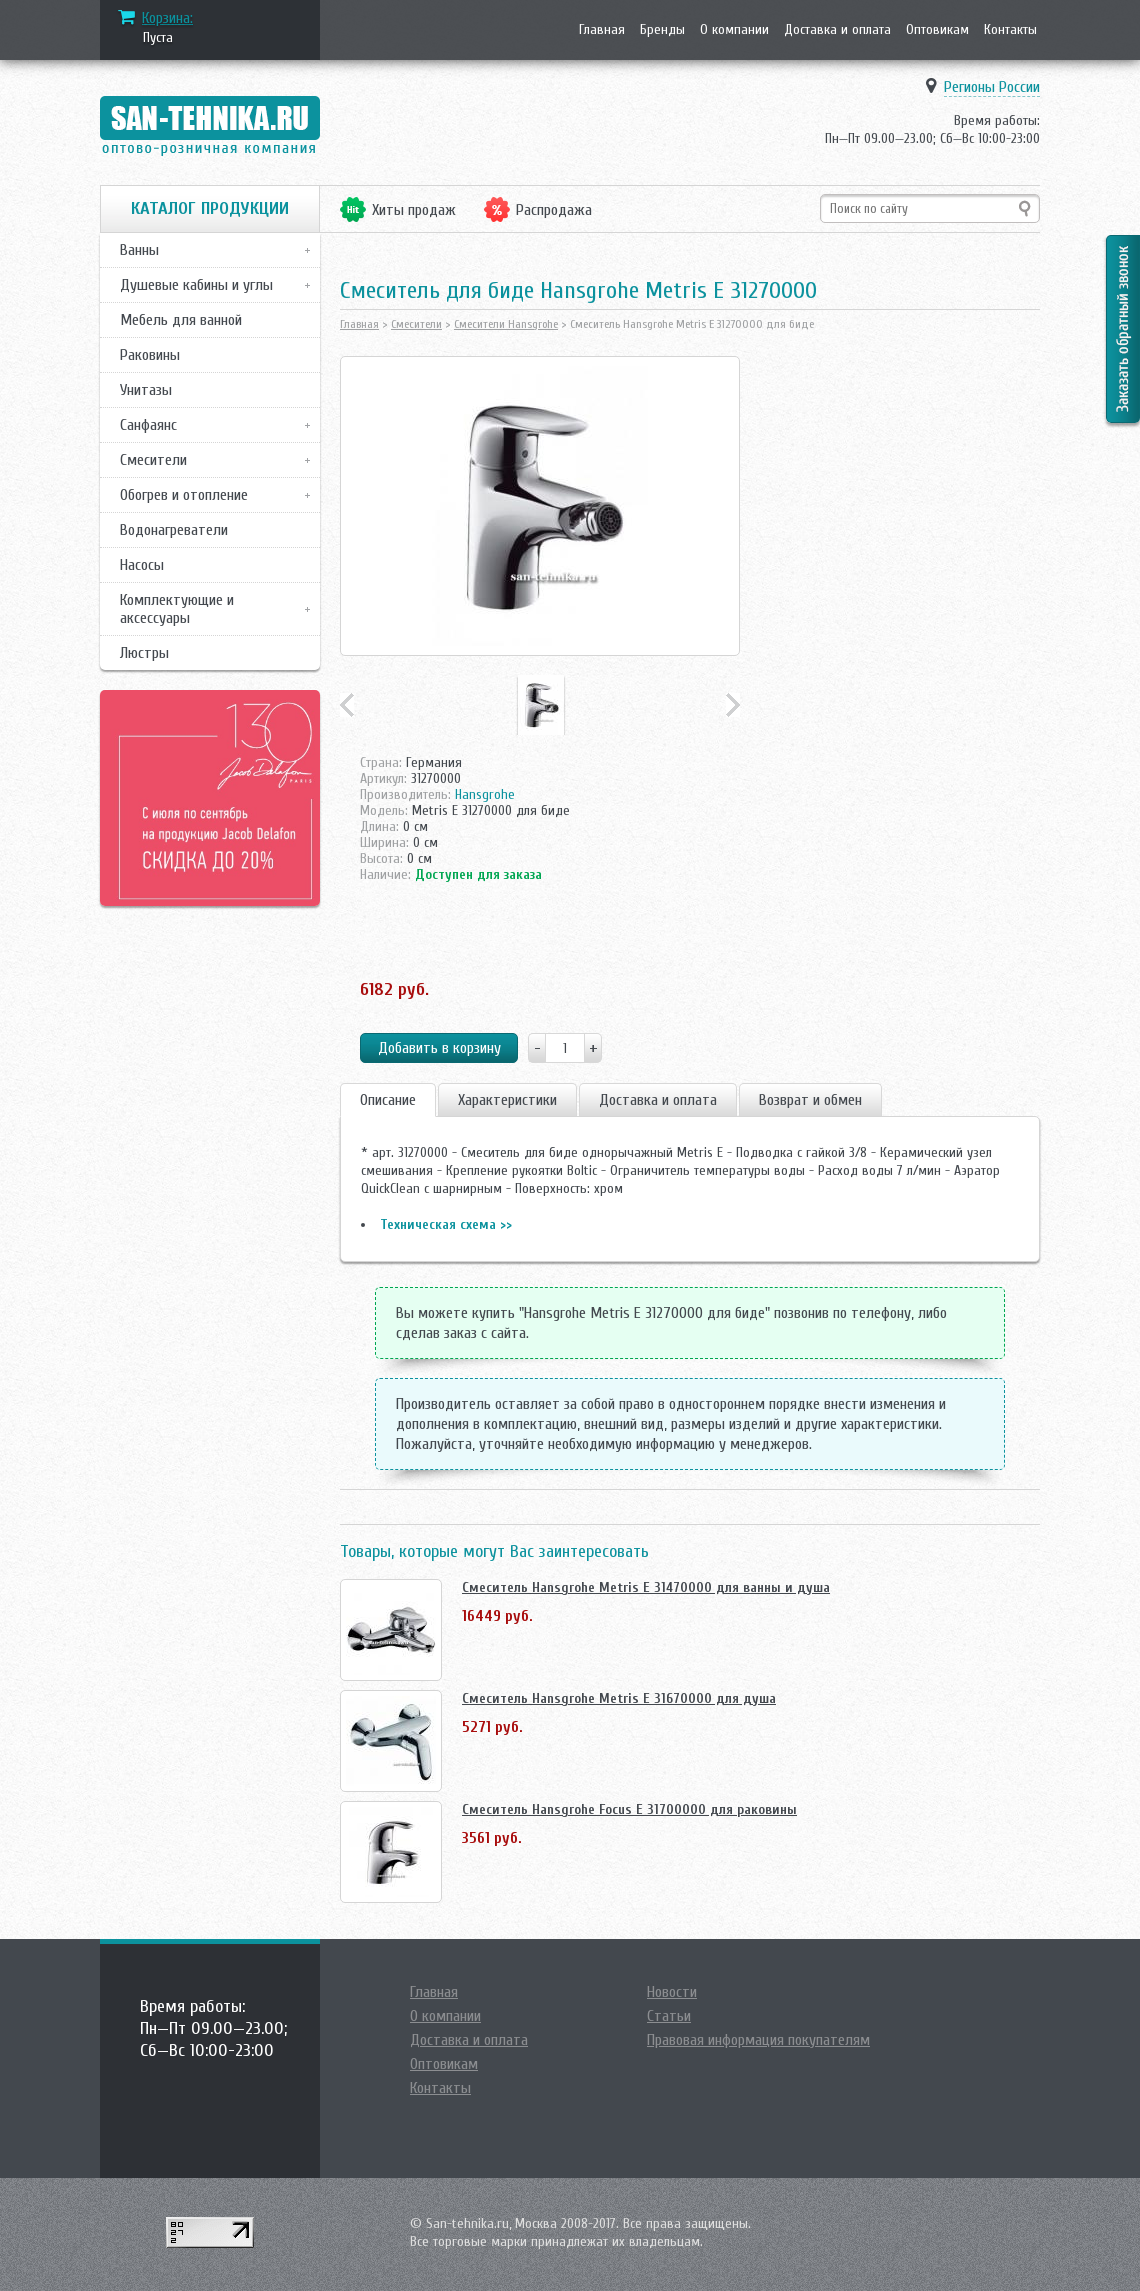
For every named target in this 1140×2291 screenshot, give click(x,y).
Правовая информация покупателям (758, 2040)
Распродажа (554, 210)
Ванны (139, 250)
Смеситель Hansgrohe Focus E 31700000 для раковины (629, 1809)
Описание (388, 1100)
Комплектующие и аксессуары (177, 609)
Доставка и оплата (837, 29)
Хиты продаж (414, 210)
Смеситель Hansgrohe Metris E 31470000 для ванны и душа (646, 1587)
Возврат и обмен (810, 1100)
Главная (602, 29)
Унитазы (146, 390)
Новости (672, 1992)
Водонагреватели (174, 530)
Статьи (669, 2016)
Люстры (144, 653)
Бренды (662, 29)
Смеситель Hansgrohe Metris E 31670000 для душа (619, 1698)
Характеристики (507, 1100)
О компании (734, 29)
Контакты (1010, 29)
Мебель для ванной (181, 320)
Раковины (150, 355)
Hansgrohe (485, 794)
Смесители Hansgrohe (506, 324)
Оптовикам (937, 29)
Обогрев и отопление (184, 495)
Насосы (142, 565)
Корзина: (167, 18)
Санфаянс (148, 425)
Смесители (153, 460)
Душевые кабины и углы (196, 285)
